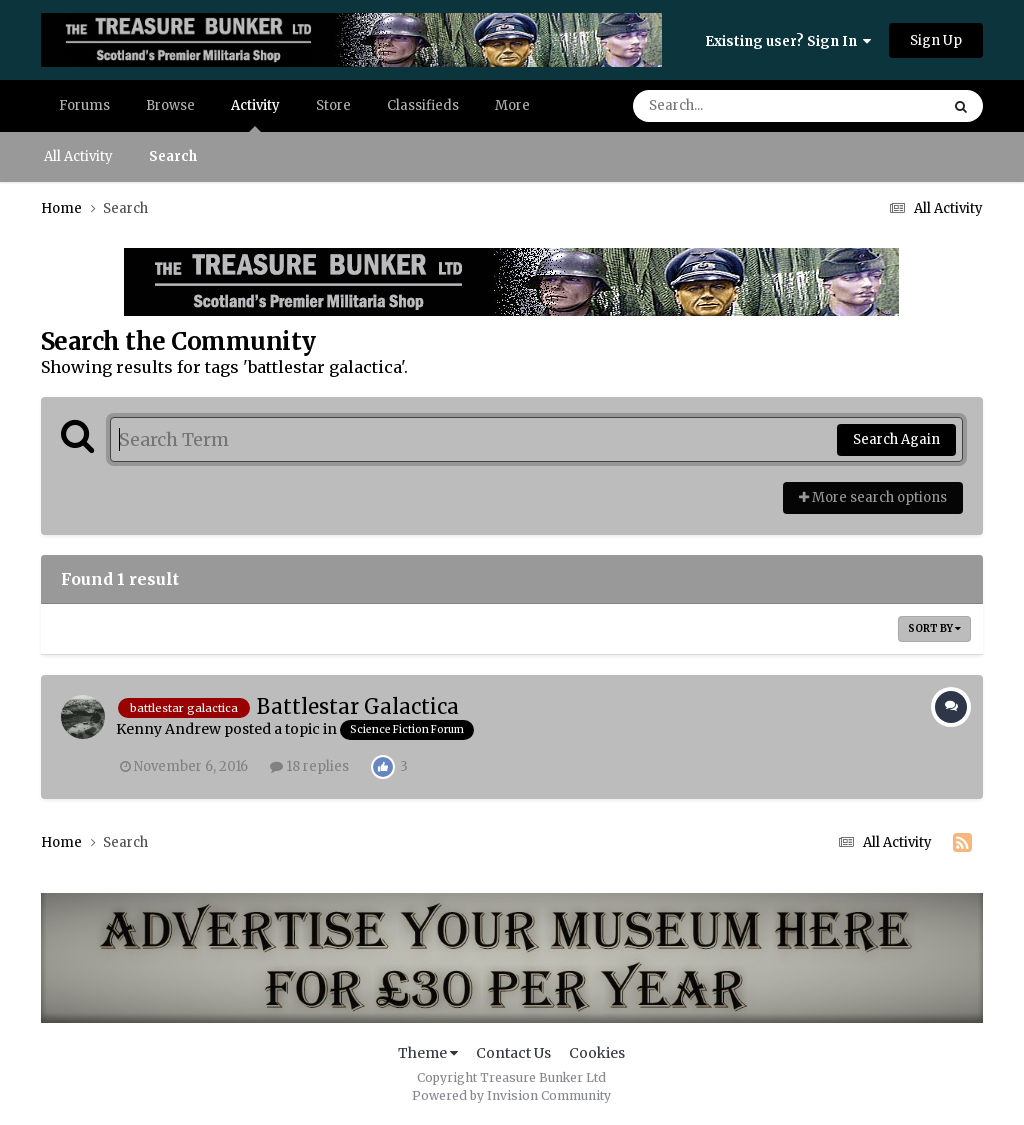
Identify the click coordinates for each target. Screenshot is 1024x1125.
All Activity (78, 156)
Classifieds (423, 105)
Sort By (934, 628)
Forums (84, 105)
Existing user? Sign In (788, 41)
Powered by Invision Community (511, 1095)
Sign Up (936, 40)
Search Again (896, 439)
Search (173, 156)
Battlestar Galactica (358, 706)
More (512, 105)
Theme (428, 1053)
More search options (873, 497)
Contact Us (513, 1053)
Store (333, 105)
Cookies (597, 1053)
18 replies (309, 766)
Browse (170, 105)
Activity (255, 114)
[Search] (730, 106)
